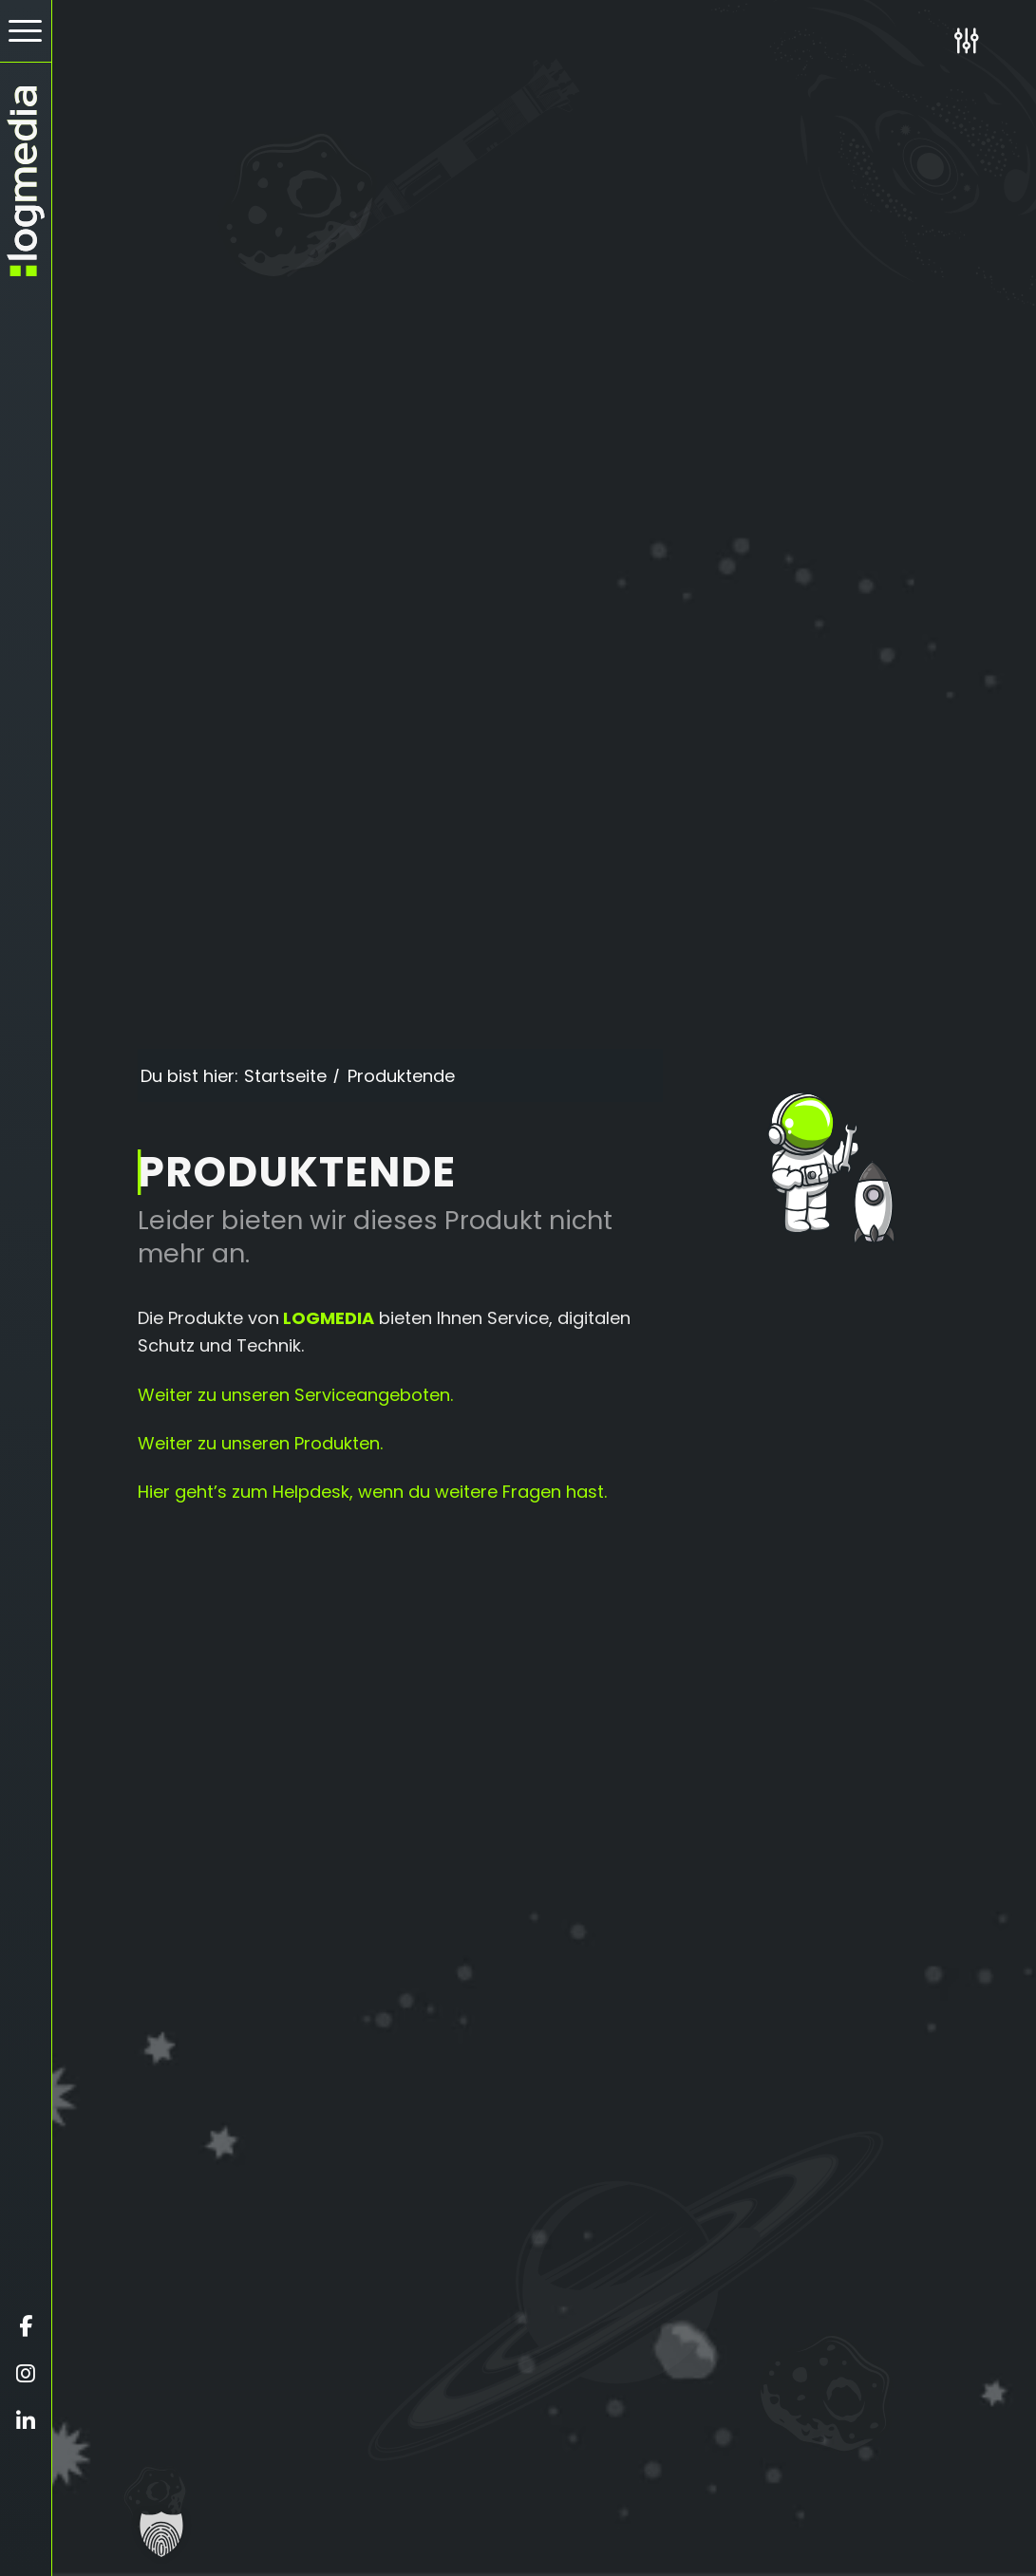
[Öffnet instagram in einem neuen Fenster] (25, 2374)
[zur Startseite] (25, 181)
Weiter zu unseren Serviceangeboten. (295, 1395)
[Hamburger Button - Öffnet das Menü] (25, 31)
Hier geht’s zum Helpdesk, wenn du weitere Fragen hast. (372, 1491)
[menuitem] (25, 31)
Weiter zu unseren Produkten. (260, 1443)
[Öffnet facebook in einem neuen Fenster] (25, 2326)
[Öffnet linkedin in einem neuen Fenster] (25, 2421)
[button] (161, 2534)
